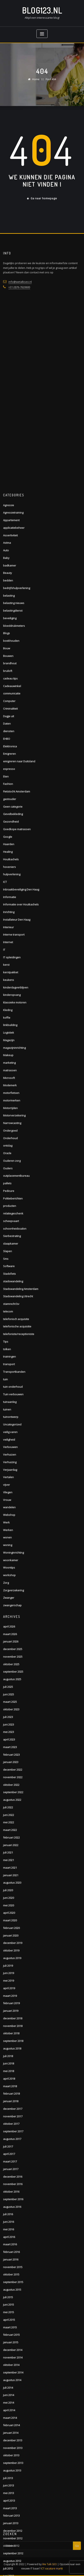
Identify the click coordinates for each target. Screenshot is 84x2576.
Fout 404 (51, 79)
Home (36, 79)
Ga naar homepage (42, 198)
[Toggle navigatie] (42, 34)
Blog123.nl (42, 10)
